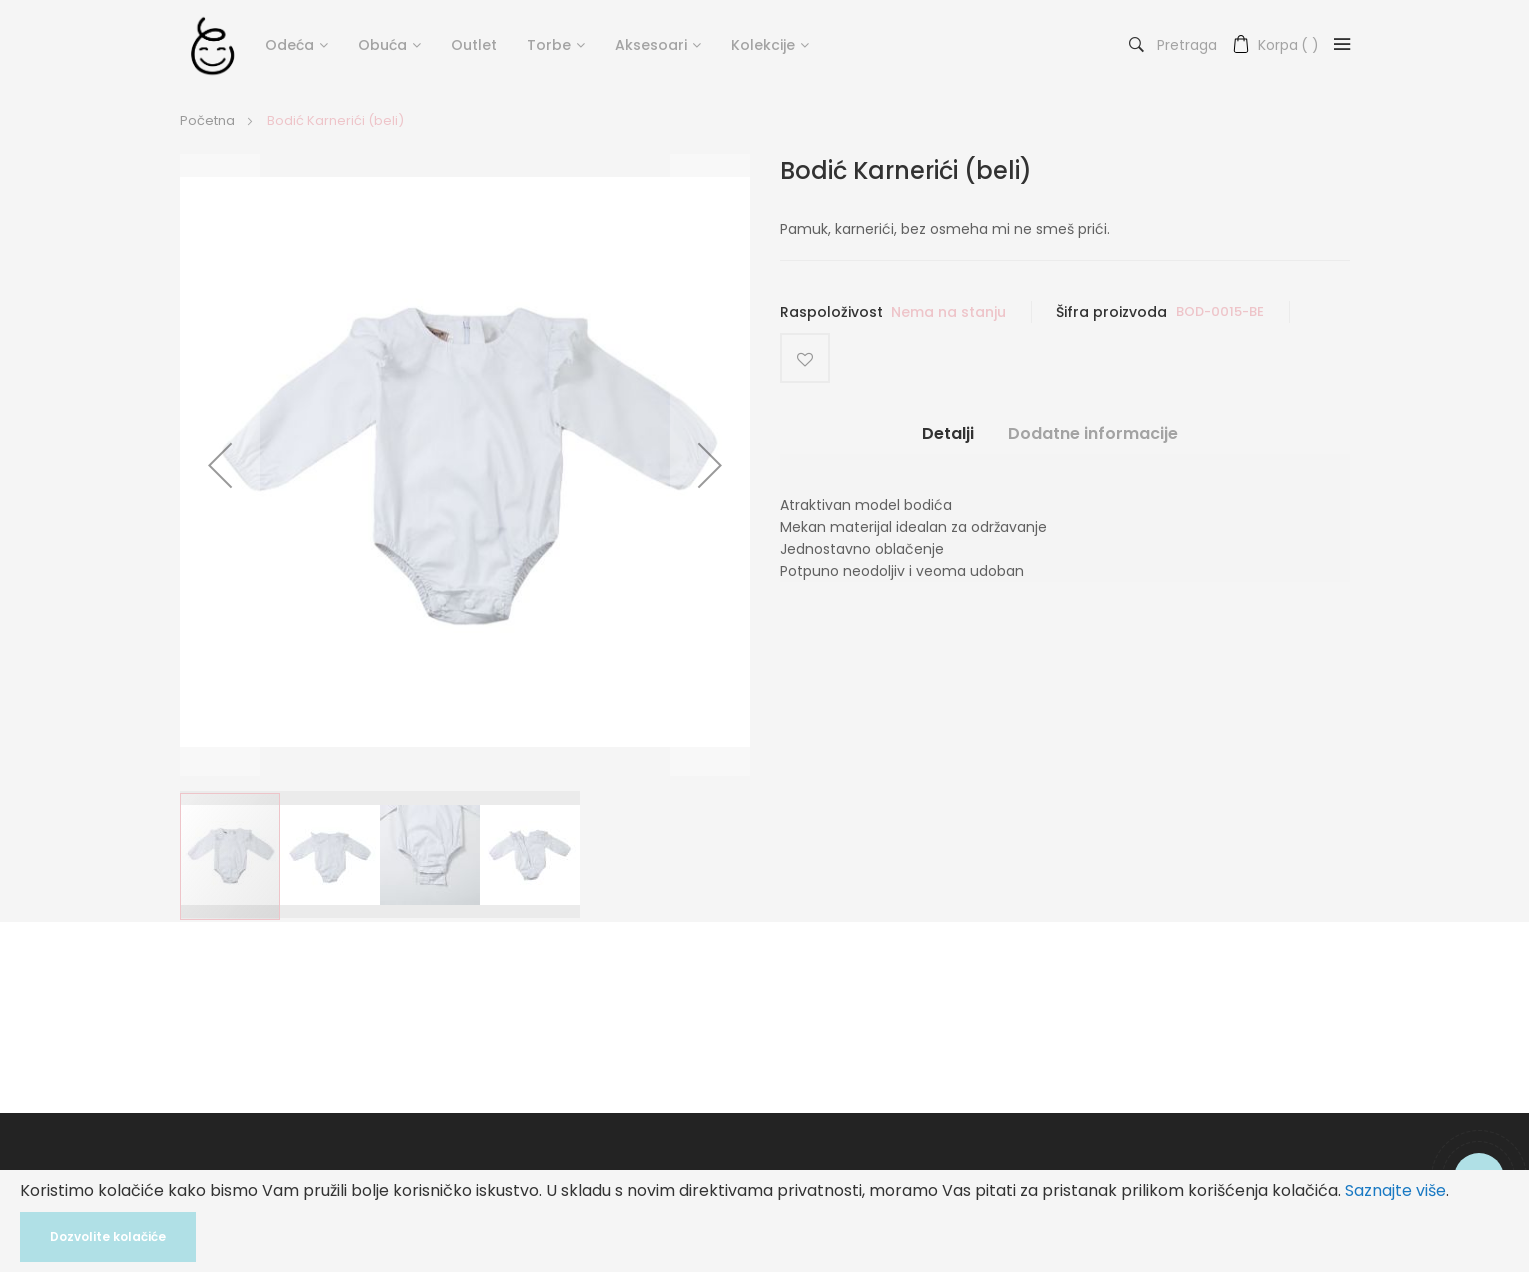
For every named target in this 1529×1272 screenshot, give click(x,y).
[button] (220, 465)
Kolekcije (763, 45)
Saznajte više (1395, 1190)
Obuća (382, 45)
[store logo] (212, 45)
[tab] (948, 440)
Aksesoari (651, 45)
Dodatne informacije (1093, 433)
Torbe (549, 45)
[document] (764, 1221)
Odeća (289, 45)
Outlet (474, 45)
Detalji (948, 433)
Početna (207, 120)
